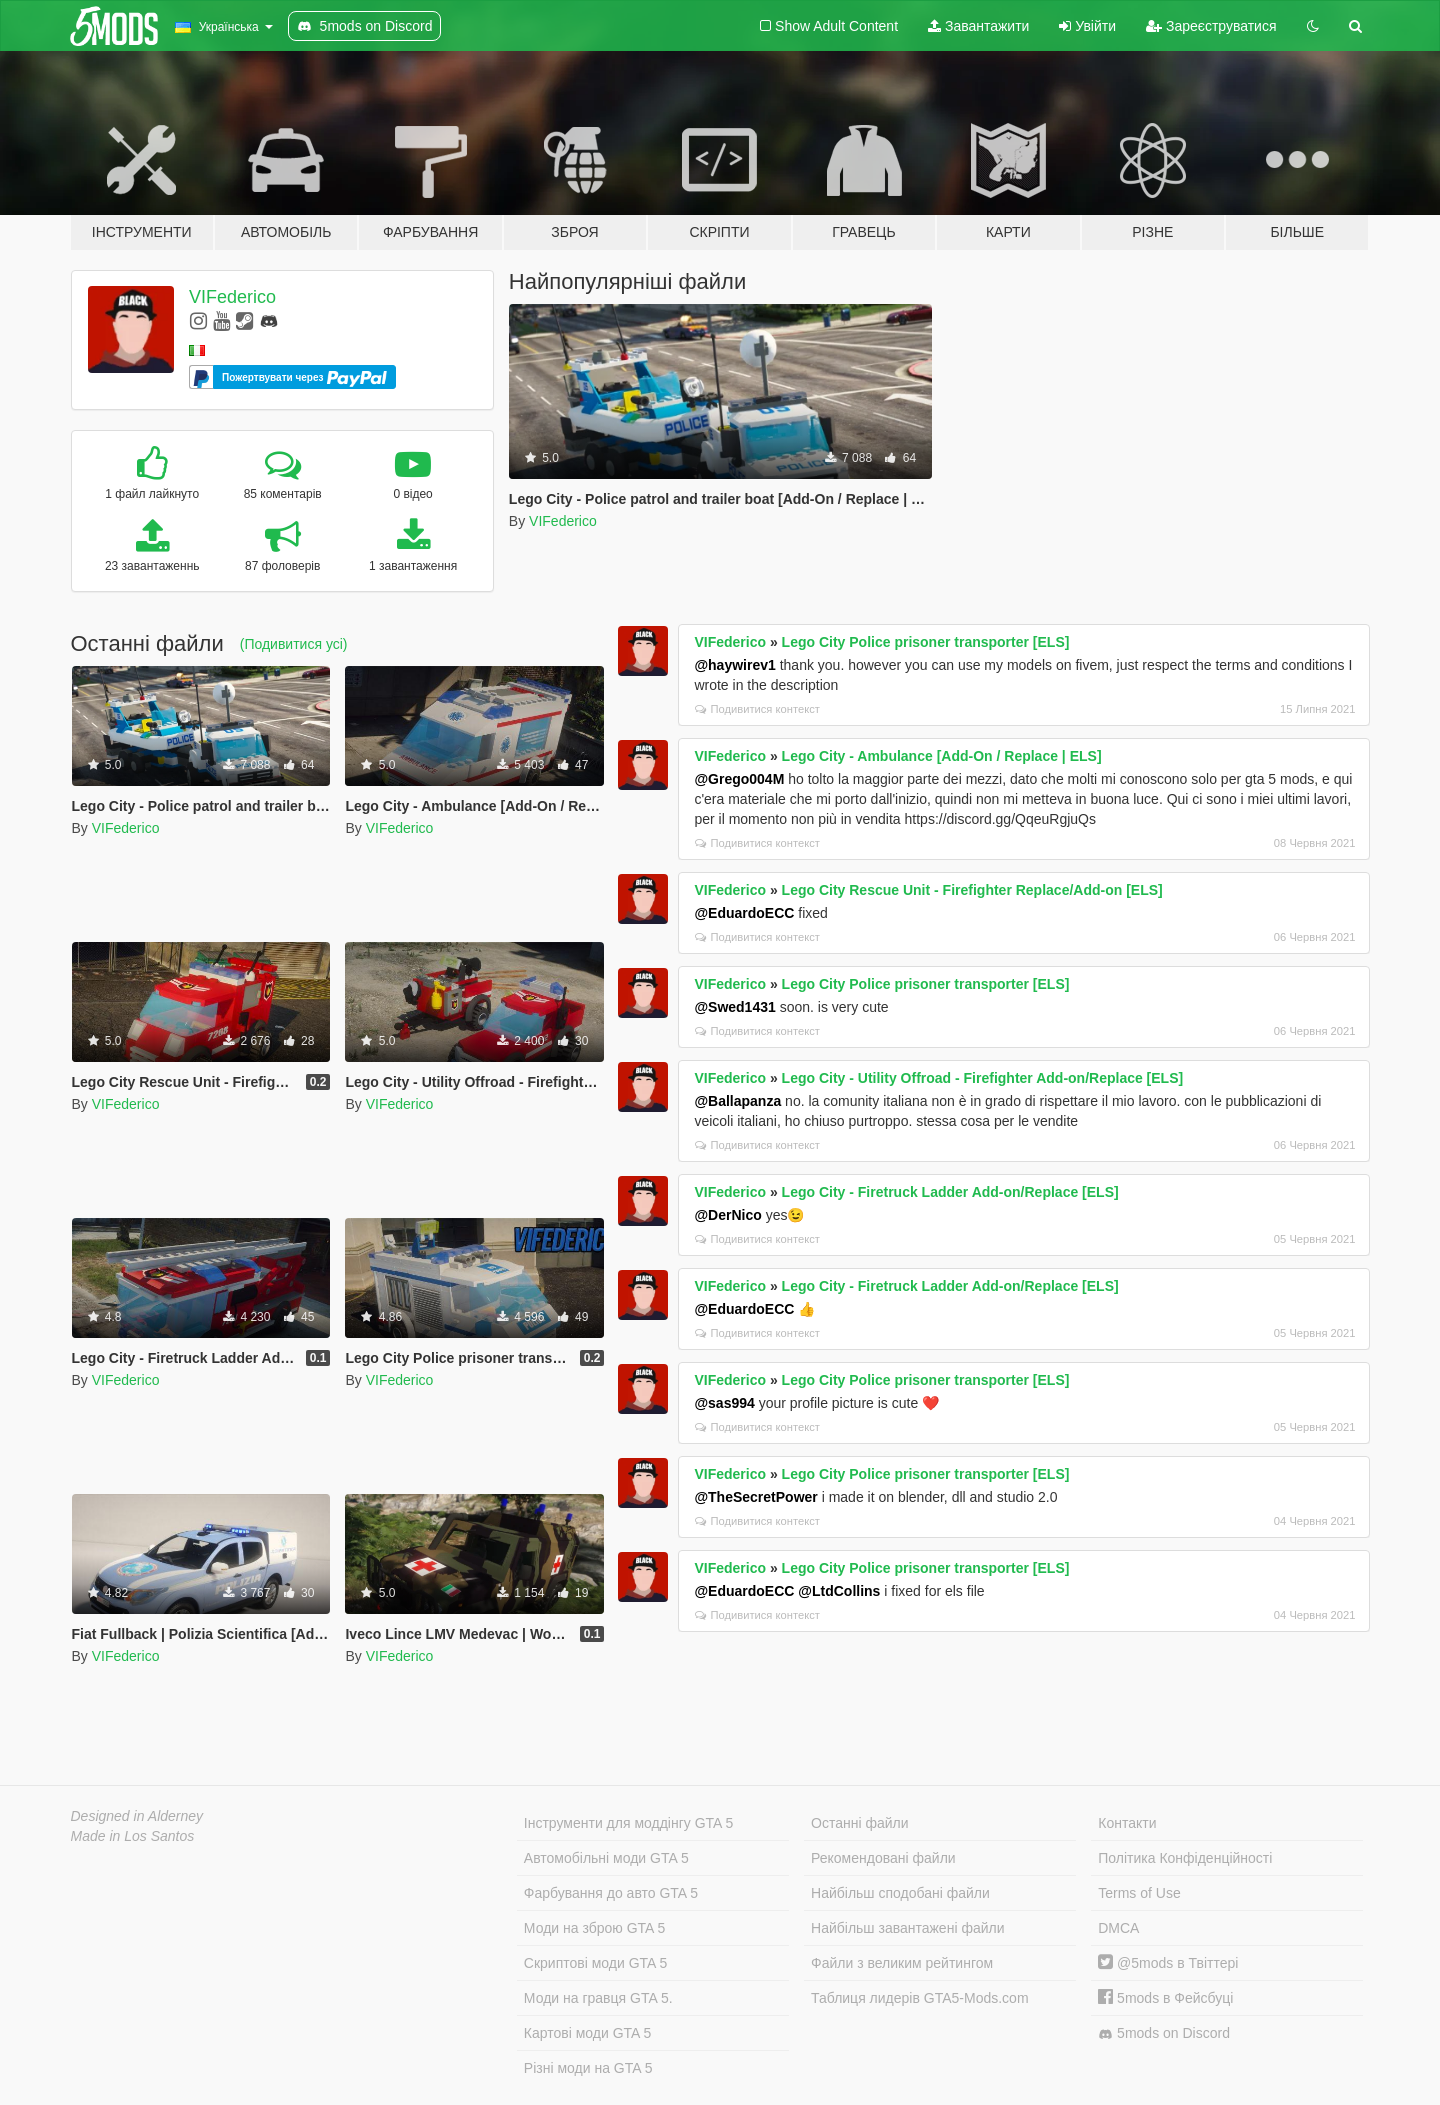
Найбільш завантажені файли (907, 1928)
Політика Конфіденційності (1185, 1858)
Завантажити (978, 26)
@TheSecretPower (755, 1497)
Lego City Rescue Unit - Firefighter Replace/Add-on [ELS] (972, 890)
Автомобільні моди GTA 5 (606, 1858)
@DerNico (727, 1215)
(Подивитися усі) (294, 644)
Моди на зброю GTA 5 (594, 1928)
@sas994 (724, 1403)
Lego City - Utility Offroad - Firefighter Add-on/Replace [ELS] (983, 1078)
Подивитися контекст (757, 709)
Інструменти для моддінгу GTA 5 (629, 1823)
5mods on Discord (1164, 2033)
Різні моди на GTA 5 (588, 2068)
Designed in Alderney (137, 1816)
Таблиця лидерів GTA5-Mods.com (920, 1998)
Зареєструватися (1211, 26)
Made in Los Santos (133, 1836)
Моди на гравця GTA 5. (598, 1998)
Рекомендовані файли (883, 1858)
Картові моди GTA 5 (588, 2033)
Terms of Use (1139, 1893)
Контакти (1127, 1823)
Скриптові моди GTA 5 (596, 1963)
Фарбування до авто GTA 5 (611, 1893)
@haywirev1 (734, 665)
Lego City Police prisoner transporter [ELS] (926, 642)
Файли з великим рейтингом (902, 1963)
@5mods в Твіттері (1168, 1963)
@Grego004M (739, 779)
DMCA (1118, 1928)
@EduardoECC (744, 913)
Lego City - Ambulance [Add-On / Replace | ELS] (942, 756)
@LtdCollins (839, 1591)
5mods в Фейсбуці (1165, 1998)
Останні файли (860, 1823)
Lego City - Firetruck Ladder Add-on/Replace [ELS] (950, 1192)
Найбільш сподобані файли (900, 1893)
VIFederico (232, 297)
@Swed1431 (734, 1007)
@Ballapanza (737, 1101)
